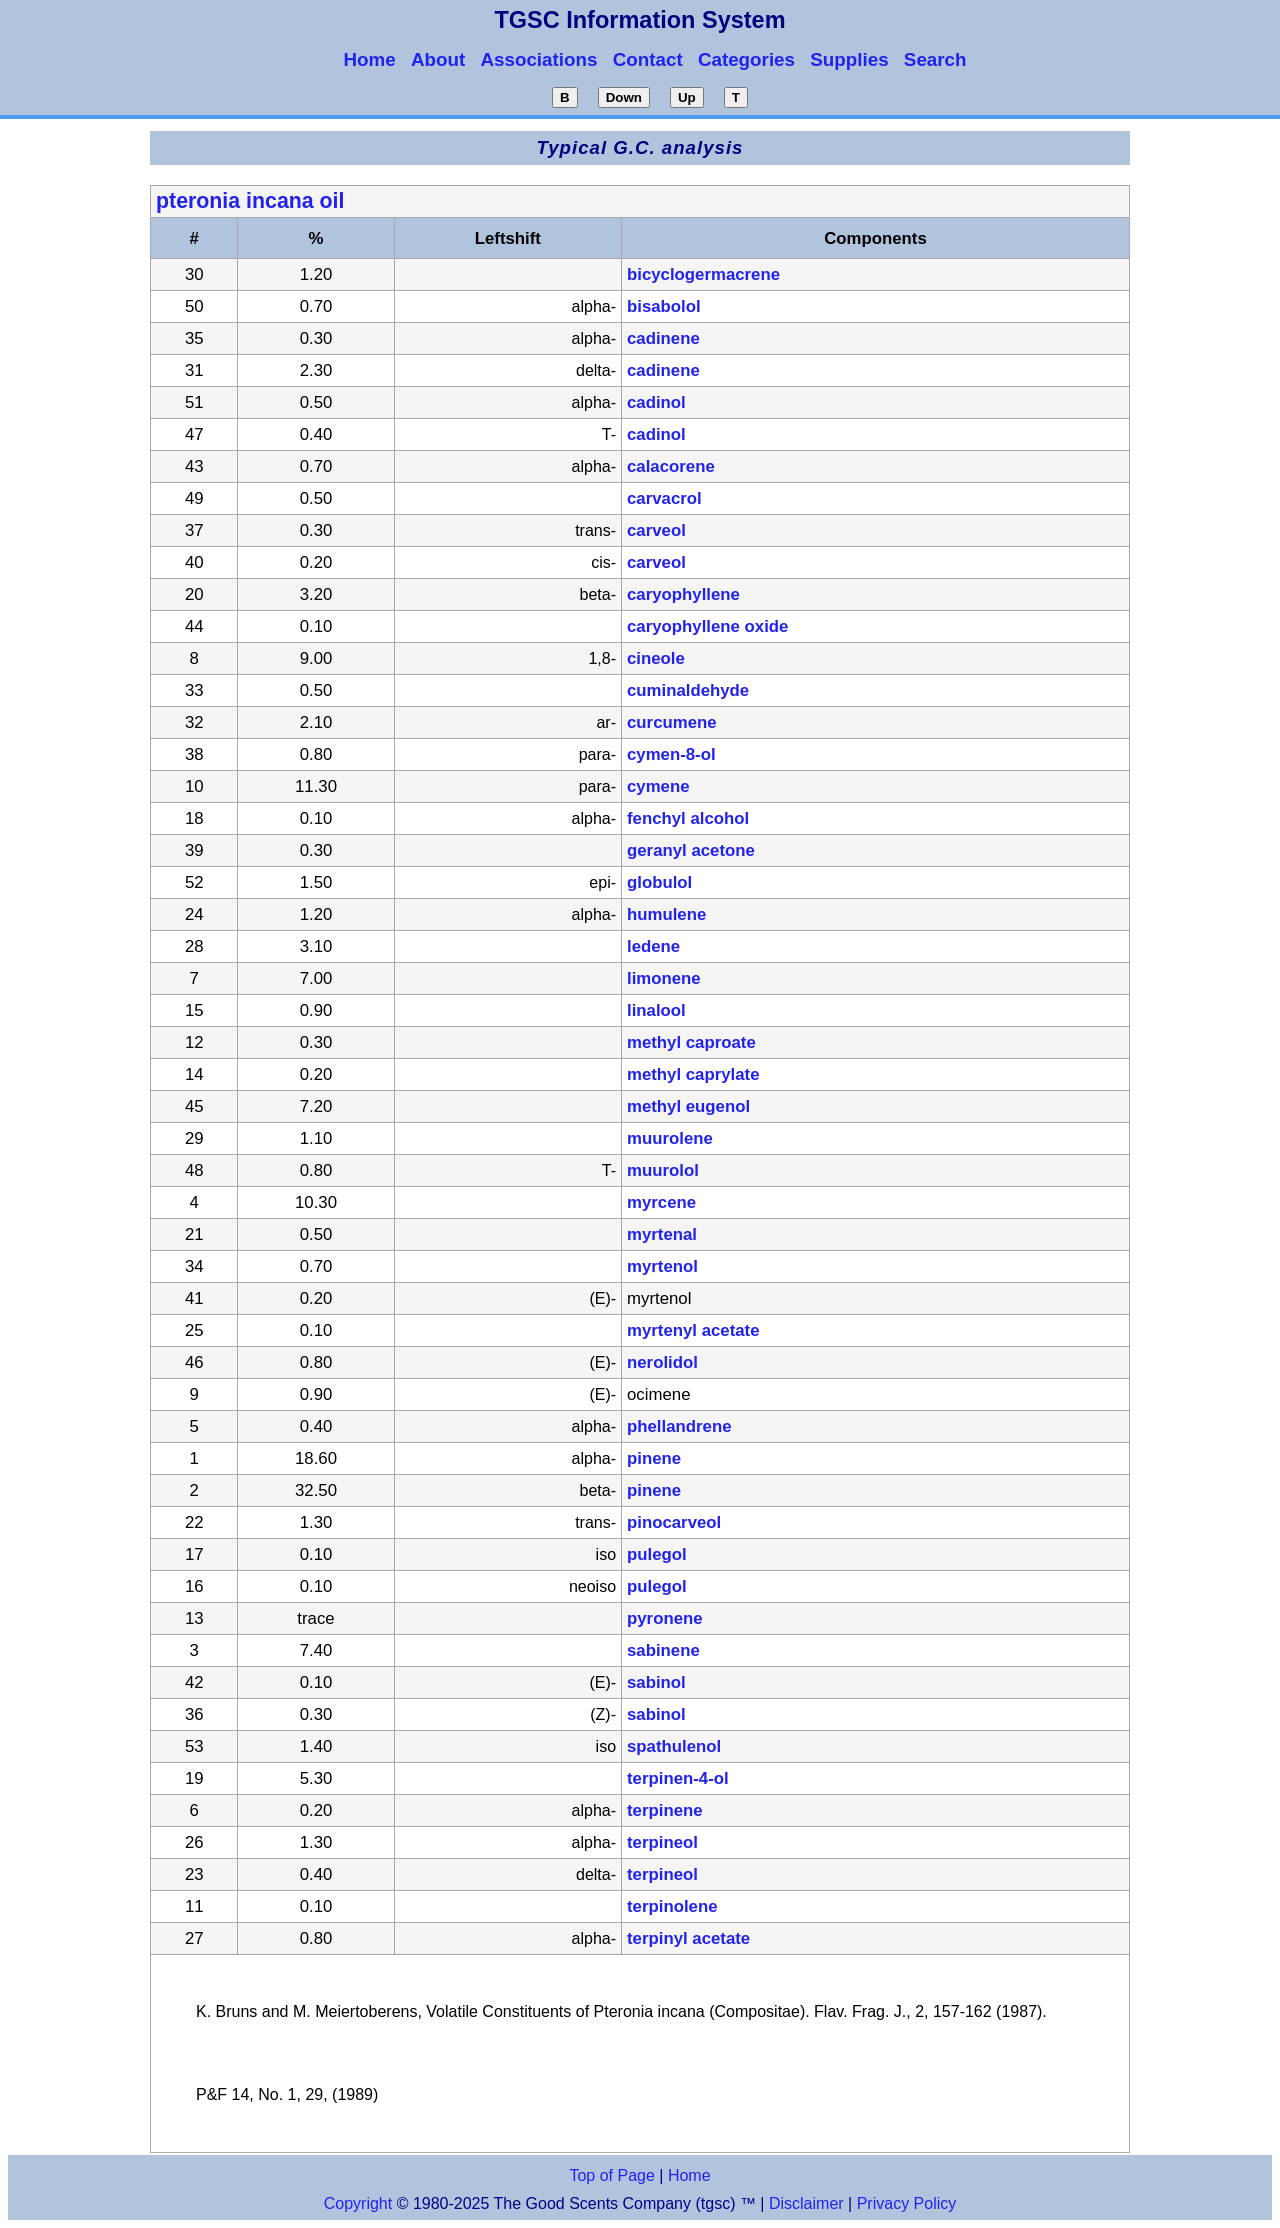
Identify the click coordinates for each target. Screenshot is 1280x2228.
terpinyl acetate (688, 1938)
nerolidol (662, 1362)
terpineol (662, 1842)
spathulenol (674, 1746)
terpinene (665, 1810)
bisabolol (664, 306)
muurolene (670, 1138)
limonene (664, 978)
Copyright (358, 2203)
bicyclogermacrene (703, 274)
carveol (656, 530)
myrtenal (662, 1234)
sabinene (663, 1650)
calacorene (671, 466)
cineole (656, 658)
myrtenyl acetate (693, 1330)
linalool (656, 1010)
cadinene (663, 338)
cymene (658, 786)
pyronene (665, 1618)
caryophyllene (683, 594)
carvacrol (664, 498)
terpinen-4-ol (678, 1778)
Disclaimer (806, 2203)
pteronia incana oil (250, 201)
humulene (666, 914)
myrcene (661, 1202)
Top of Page (611, 2175)
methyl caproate (691, 1042)
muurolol (663, 1170)
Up (687, 97)
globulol (659, 882)
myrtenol (662, 1266)
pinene (654, 1458)
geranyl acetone (691, 850)
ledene (653, 946)
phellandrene (679, 1426)
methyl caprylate (693, 1074)
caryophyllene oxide (707, 626)
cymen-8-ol (671, 754)
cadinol (656, 402)
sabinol (656, 1682)
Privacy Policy (904, 2203)
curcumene (672, 722)
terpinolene (672, 1906)
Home (689, 2175)
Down (624, 97)
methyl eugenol (688, 1106)
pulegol (657, 1554)
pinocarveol (674, 1522)
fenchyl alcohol (688, 818)
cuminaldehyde (688, 690)
